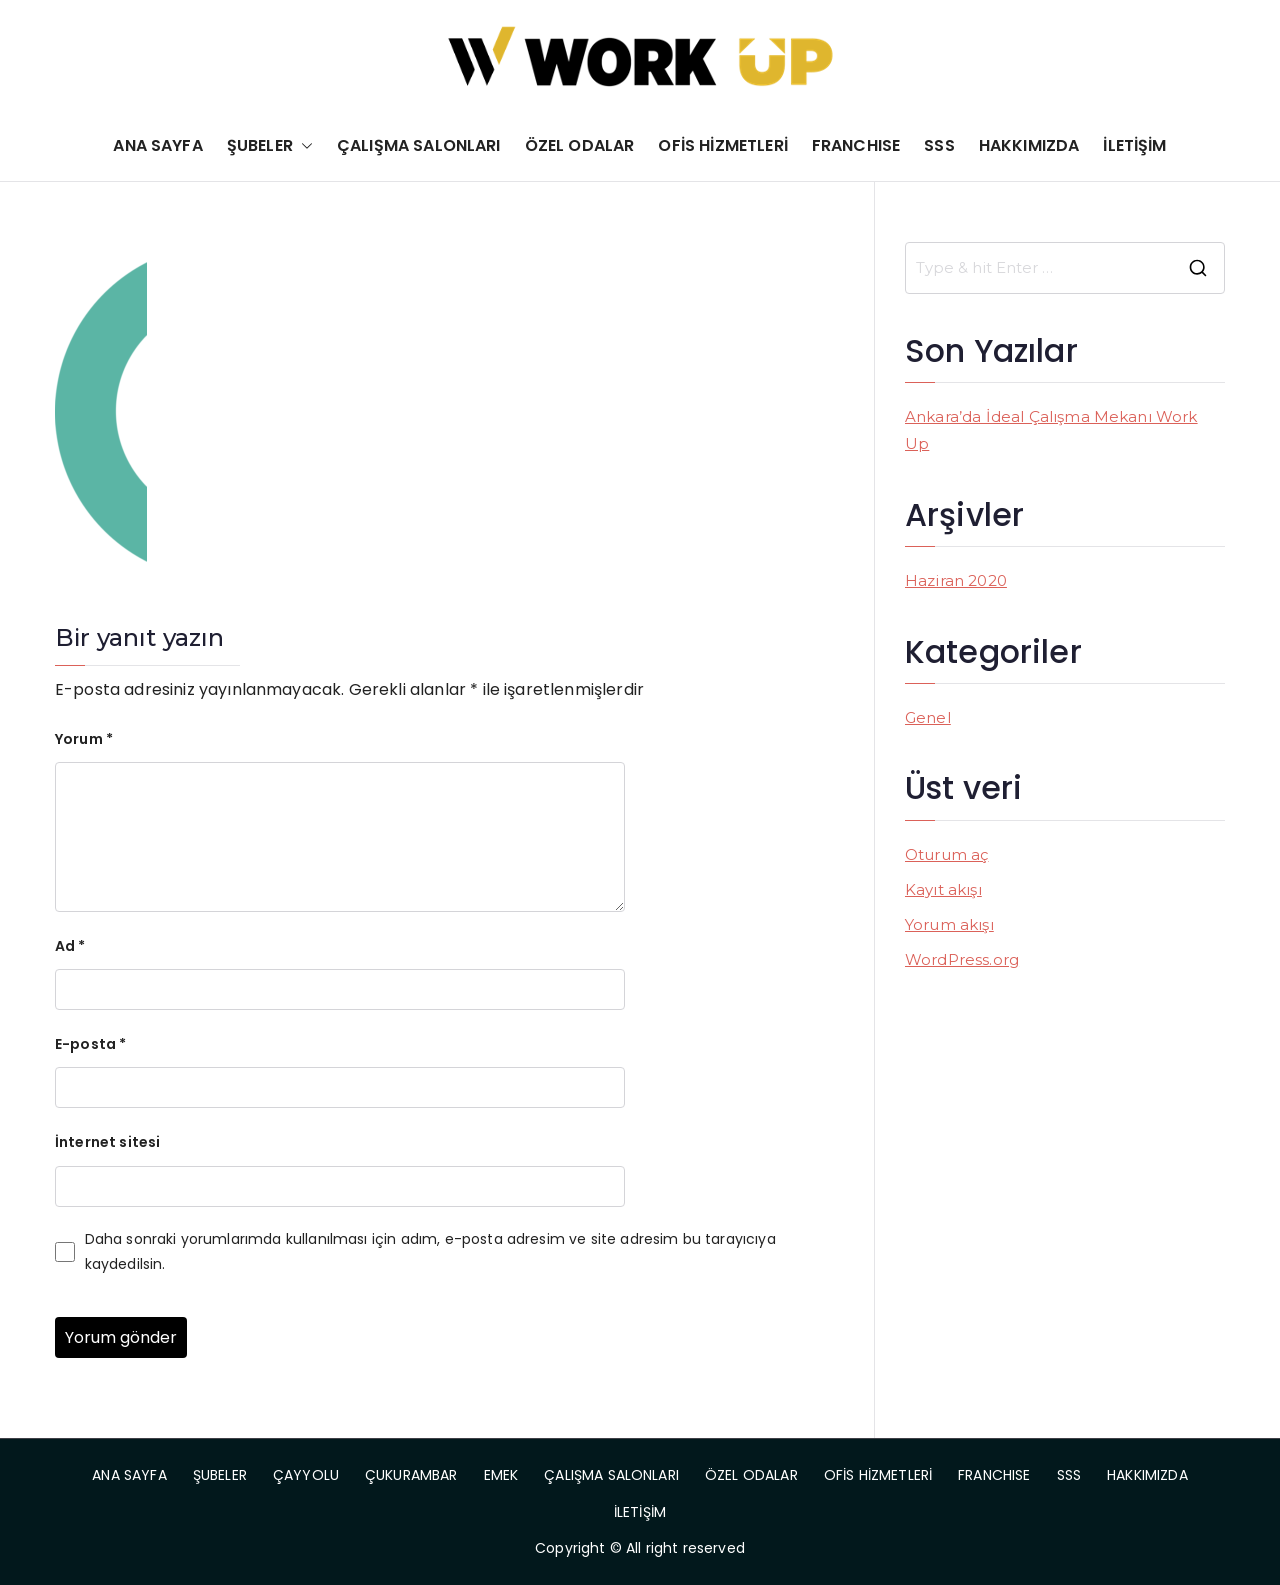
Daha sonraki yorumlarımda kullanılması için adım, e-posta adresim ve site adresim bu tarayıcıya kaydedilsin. (430, 1251)
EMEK (501, 1475)
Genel (928, 717)
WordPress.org (962, 959)
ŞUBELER (270, 146)
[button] (303, 146)
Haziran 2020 (956, 580)
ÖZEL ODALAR (580, 145)
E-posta (90, 1044)
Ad (70, 946)
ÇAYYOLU (306, 1475)
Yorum (84, 739)
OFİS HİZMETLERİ (722, 145)
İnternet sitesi (107, 1142)
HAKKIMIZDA (1029, 145)
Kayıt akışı (943, 889)
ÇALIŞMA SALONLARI (419, 145)
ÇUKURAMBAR (411, 1475)
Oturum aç (946, 854)
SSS (939, 145)
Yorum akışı (949, 924)
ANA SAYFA (157, 145)
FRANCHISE (856, 145)
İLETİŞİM (1134, 145)
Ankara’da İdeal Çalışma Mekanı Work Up (1051, 430)
